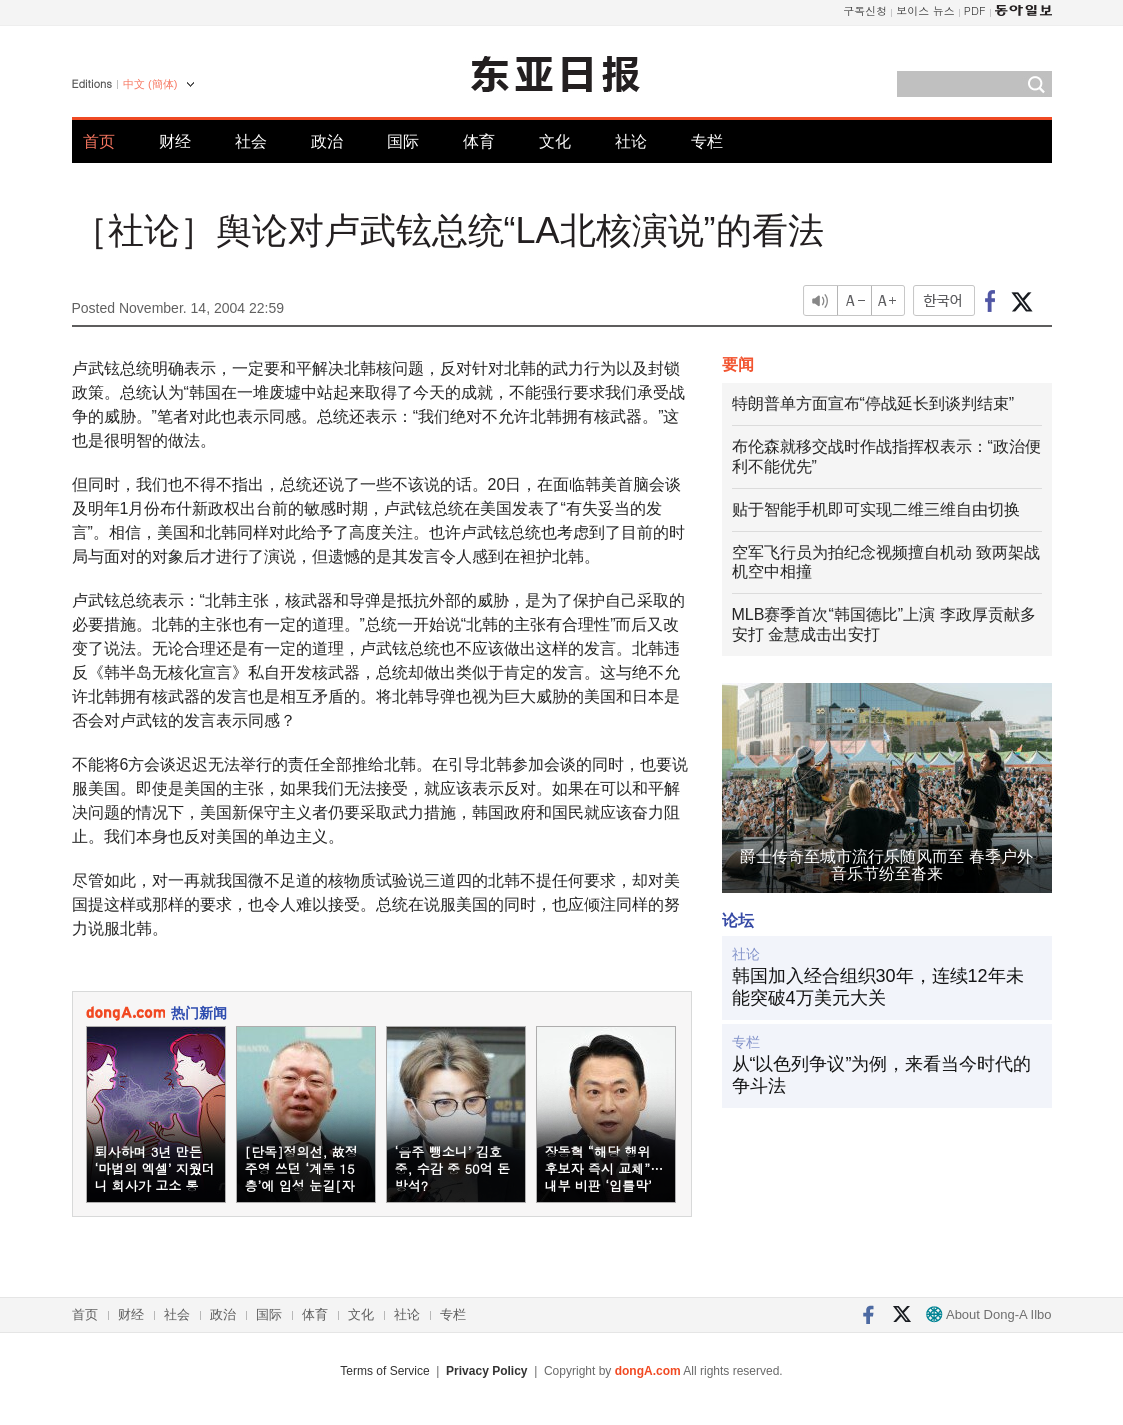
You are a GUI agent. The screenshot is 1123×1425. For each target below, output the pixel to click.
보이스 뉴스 (925, 10)
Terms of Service (384, 1371)
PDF (975, 10)
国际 (403, 141)
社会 (251, 141)
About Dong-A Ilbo (988, 1314)
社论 (631, 141)
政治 (327, 141)
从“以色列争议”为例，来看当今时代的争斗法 (882, 1075)
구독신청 (865, 10)
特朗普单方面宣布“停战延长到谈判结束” (873, 403)
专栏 (707, 141)
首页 (99, 141)
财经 (175, 141)
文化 (555, 141)
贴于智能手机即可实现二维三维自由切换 (876, 509)
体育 (479, 141)
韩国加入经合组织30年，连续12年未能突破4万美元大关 (878, 987)
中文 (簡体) (150, 84)
